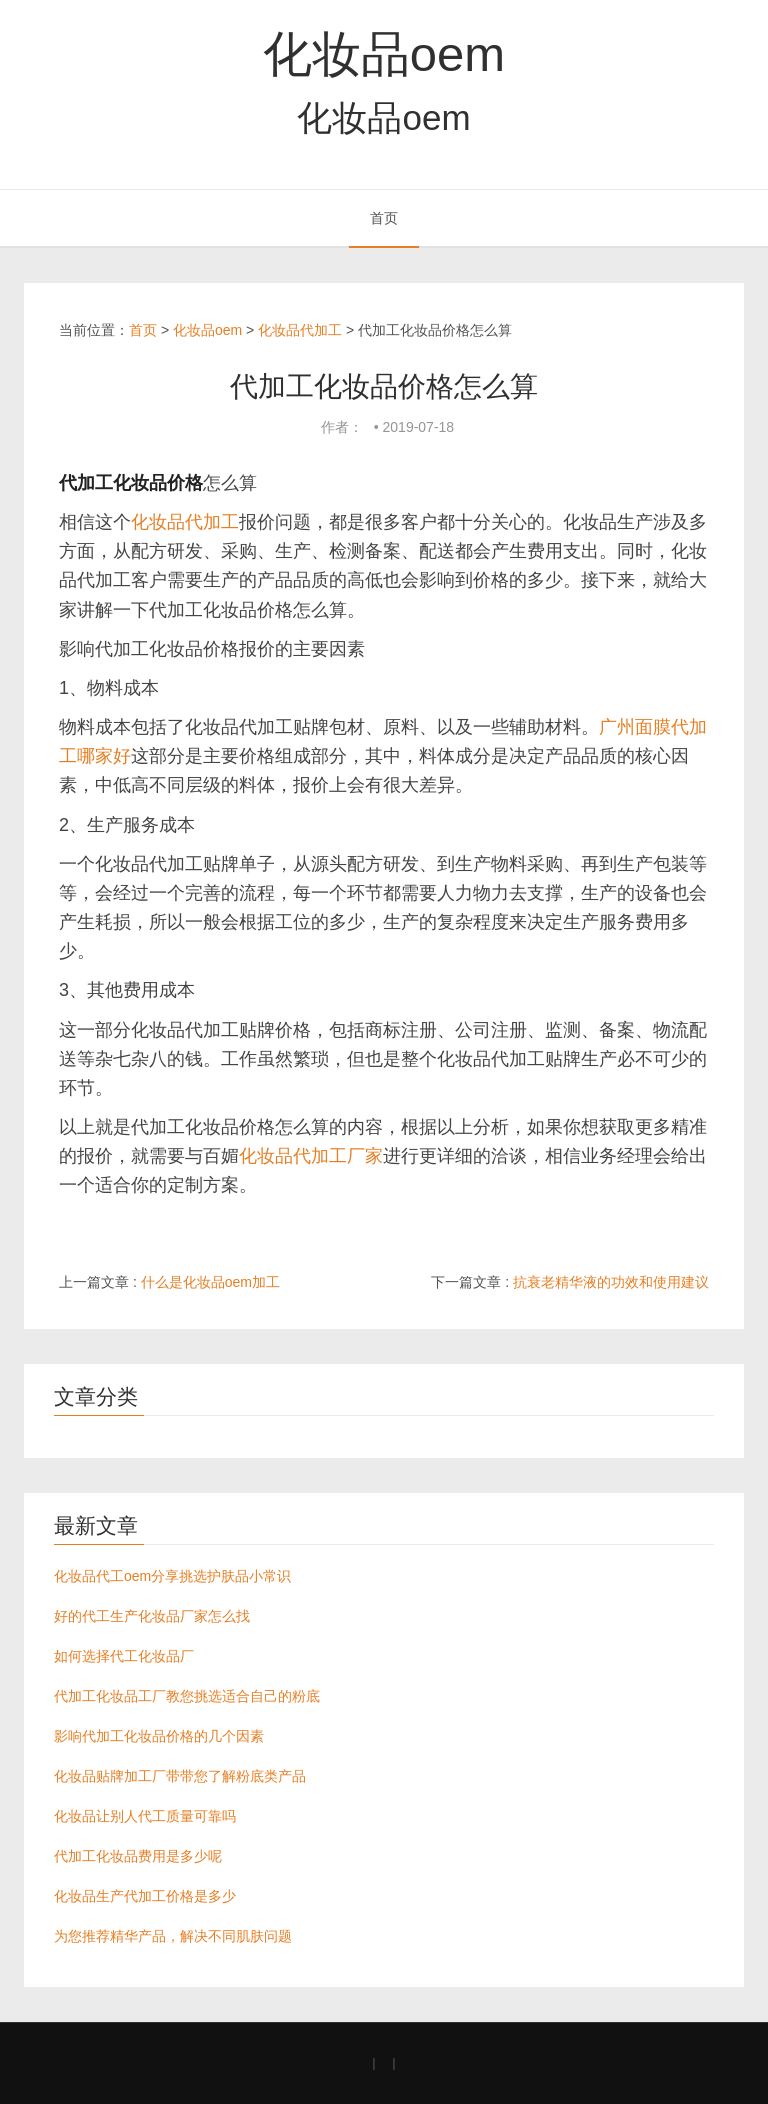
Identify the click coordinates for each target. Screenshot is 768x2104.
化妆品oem (384, 54)
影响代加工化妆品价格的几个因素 (159, 1736)
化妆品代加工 (300, 330)
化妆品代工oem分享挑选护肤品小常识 (172, 1576)
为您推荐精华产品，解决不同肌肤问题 (173, 1936)
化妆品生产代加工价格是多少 (145, 1896)
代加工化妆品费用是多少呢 (138, 1856)
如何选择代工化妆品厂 (124, 1656)
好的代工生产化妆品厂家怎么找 (152, 1616)
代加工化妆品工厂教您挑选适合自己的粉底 (187, 1696)
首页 (384, 218)
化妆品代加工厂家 (311, 1156)
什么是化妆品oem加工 (210, 1282)
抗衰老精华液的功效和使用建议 (611, 1282)
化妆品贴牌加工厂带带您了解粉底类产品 (180, 1776)
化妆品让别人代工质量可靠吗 (145, 1816)
